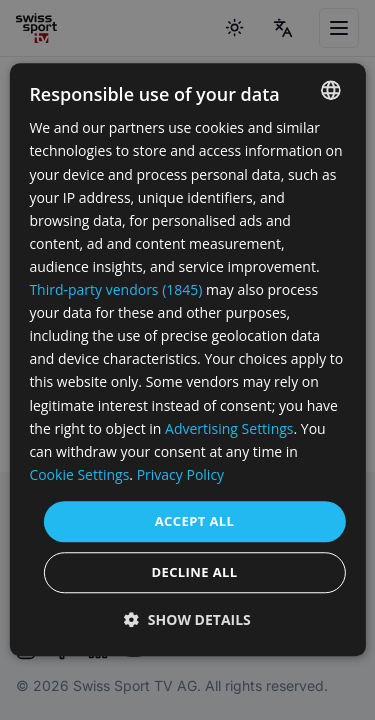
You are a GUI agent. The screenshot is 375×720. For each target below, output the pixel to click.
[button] (187, 620)
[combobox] (331, 90)
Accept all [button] (195, 521)
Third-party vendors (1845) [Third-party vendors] (115, 289)
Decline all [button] (194, 573)
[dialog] (187, 359)
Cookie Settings (79, 474)
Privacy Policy (180, 474)
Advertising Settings (229, 428)
